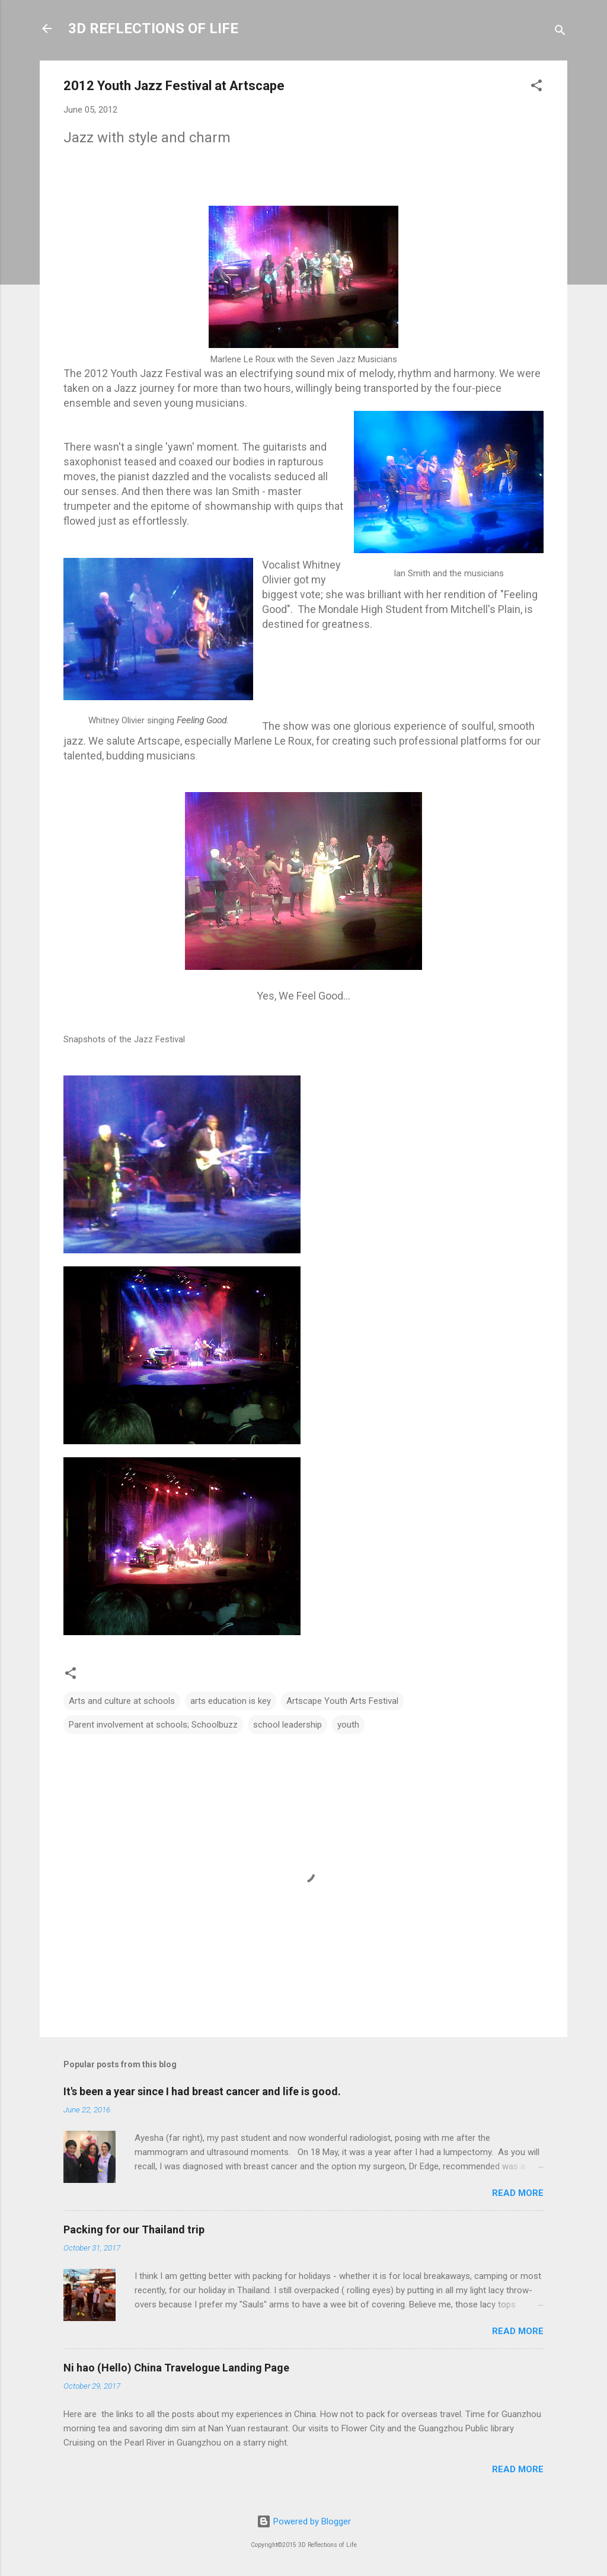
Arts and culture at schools (122, 1701)
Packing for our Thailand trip (134, 2229)
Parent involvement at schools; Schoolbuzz (153, 1724)
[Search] (560, 32)
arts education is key (230, 1701)
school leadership (287, 1724)
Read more (518, 2193)
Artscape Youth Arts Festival (342, 1701)
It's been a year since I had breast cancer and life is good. (202, 2091)
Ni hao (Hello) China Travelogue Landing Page (176, 2367)
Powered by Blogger (304, 2521)
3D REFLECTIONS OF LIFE (153, 28)
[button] (536, 87)
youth (348, 1724)
